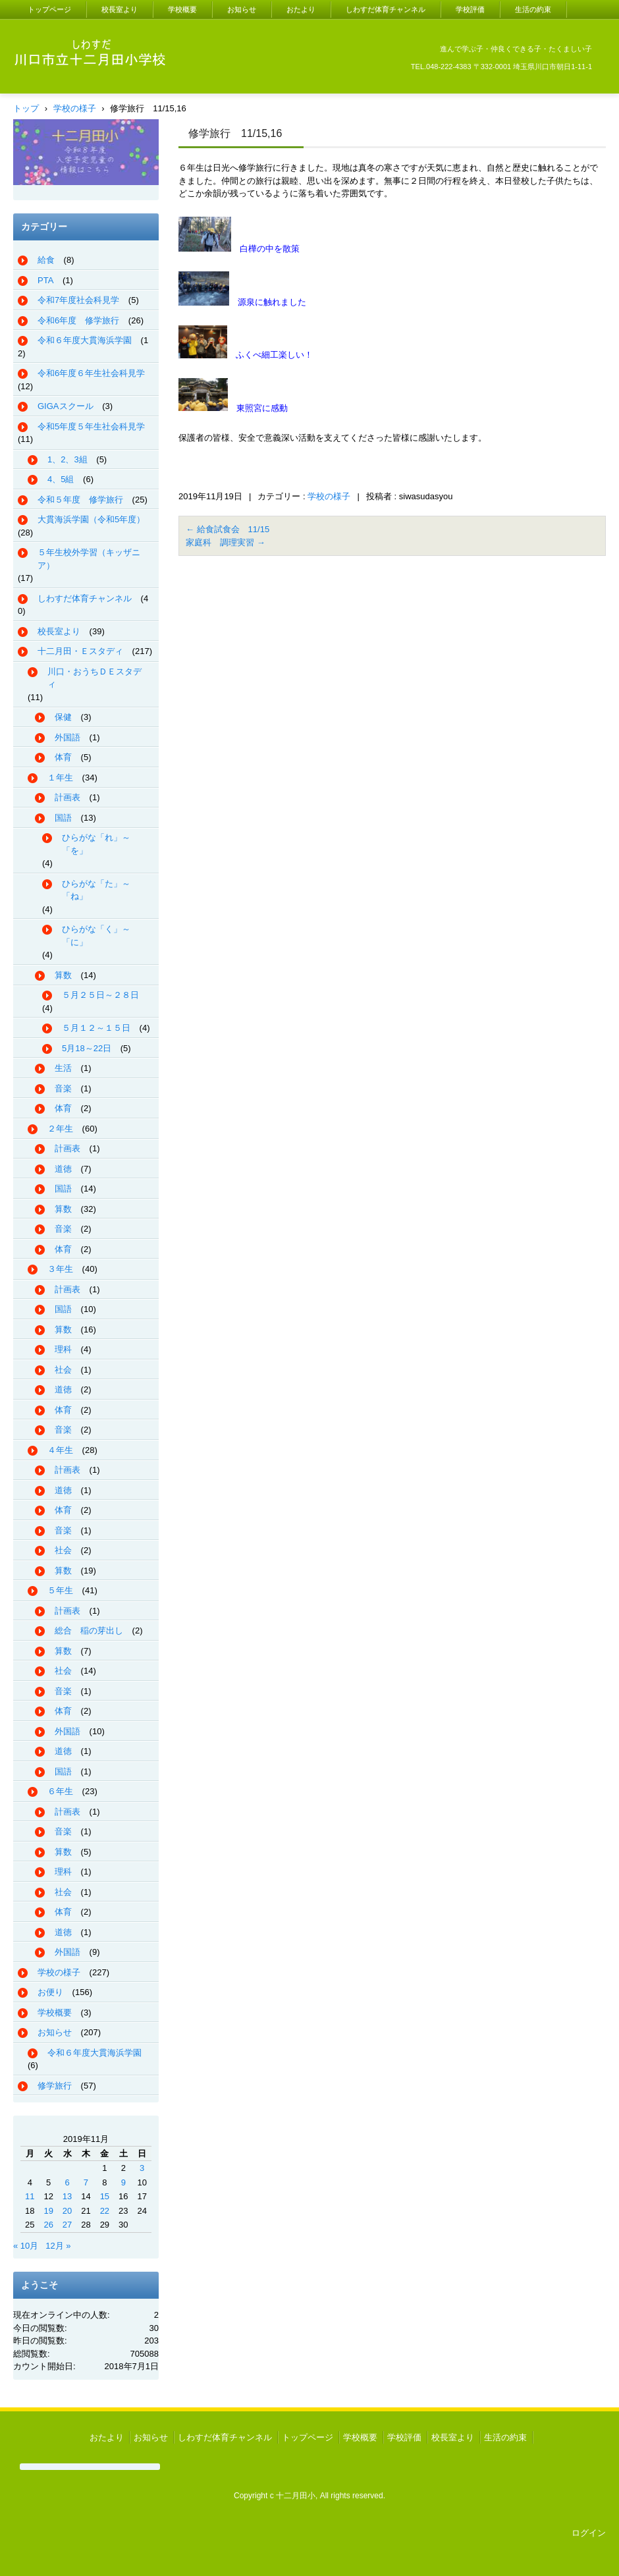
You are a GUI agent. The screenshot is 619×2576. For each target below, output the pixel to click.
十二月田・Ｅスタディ (80, 651)
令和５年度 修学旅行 (80, 500)
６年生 (60, 1791)
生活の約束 (533, 9)
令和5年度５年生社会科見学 (91, 426)
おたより (300, 9)
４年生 (60, 1450)
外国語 (67, 737)
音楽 (63, 1088)
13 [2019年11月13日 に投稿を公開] (67, 2196)
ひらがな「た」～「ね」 (96, 890)
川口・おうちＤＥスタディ (94, 678)
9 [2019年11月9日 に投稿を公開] (123, 2182)
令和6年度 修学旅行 (78, 320)
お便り (50, 1992)
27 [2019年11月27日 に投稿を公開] (67, 2225)
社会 (63, 1370)
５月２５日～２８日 (100, 995)
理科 (63, 1349)
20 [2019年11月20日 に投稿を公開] (67, 2211)
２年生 (60, 1129)
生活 (63, 1068)
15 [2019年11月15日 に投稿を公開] (104, 2196)
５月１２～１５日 (96, 1028)
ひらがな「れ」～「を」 (96, 844)
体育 (63, 757)
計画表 (67, 797)
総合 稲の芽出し (89, 1630)
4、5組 (60, 479)
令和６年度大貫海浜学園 (85, 340)
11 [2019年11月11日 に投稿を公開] (29, 2196)
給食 (46, 260)
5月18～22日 (86, 1048)
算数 (63, 975)
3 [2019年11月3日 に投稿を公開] (142, 2168)
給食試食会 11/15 (227, 529)
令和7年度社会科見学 (78, 300)
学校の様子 (329, 496)
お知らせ (241, 9)
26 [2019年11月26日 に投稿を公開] (48, 2225)
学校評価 (470, 9)
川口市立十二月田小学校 (78, 85)
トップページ (49, 9)
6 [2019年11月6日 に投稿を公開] (67, 2182)
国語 (63, 818)
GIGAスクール (66, 406)
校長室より (119, 9)
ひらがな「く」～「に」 (96, 935)
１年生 (60, 777)
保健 (63, 717)
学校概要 (182, 9)
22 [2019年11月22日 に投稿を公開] (104, 2211)
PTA (45, 280)
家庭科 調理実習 (225, 542)
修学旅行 (55, 2086)
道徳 (63, 1169)
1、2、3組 (67, 459)
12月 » (57, 2246)
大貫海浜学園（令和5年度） (91, 519)
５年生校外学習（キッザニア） (89, 558)
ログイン (589, 2533)
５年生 (60, 1590)
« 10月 (25, 2246)
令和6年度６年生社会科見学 (91, 373)
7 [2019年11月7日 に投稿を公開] (86, 2182)
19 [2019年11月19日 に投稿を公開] (48, 2211)
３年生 (60, 1269)
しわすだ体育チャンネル (385, 9)
